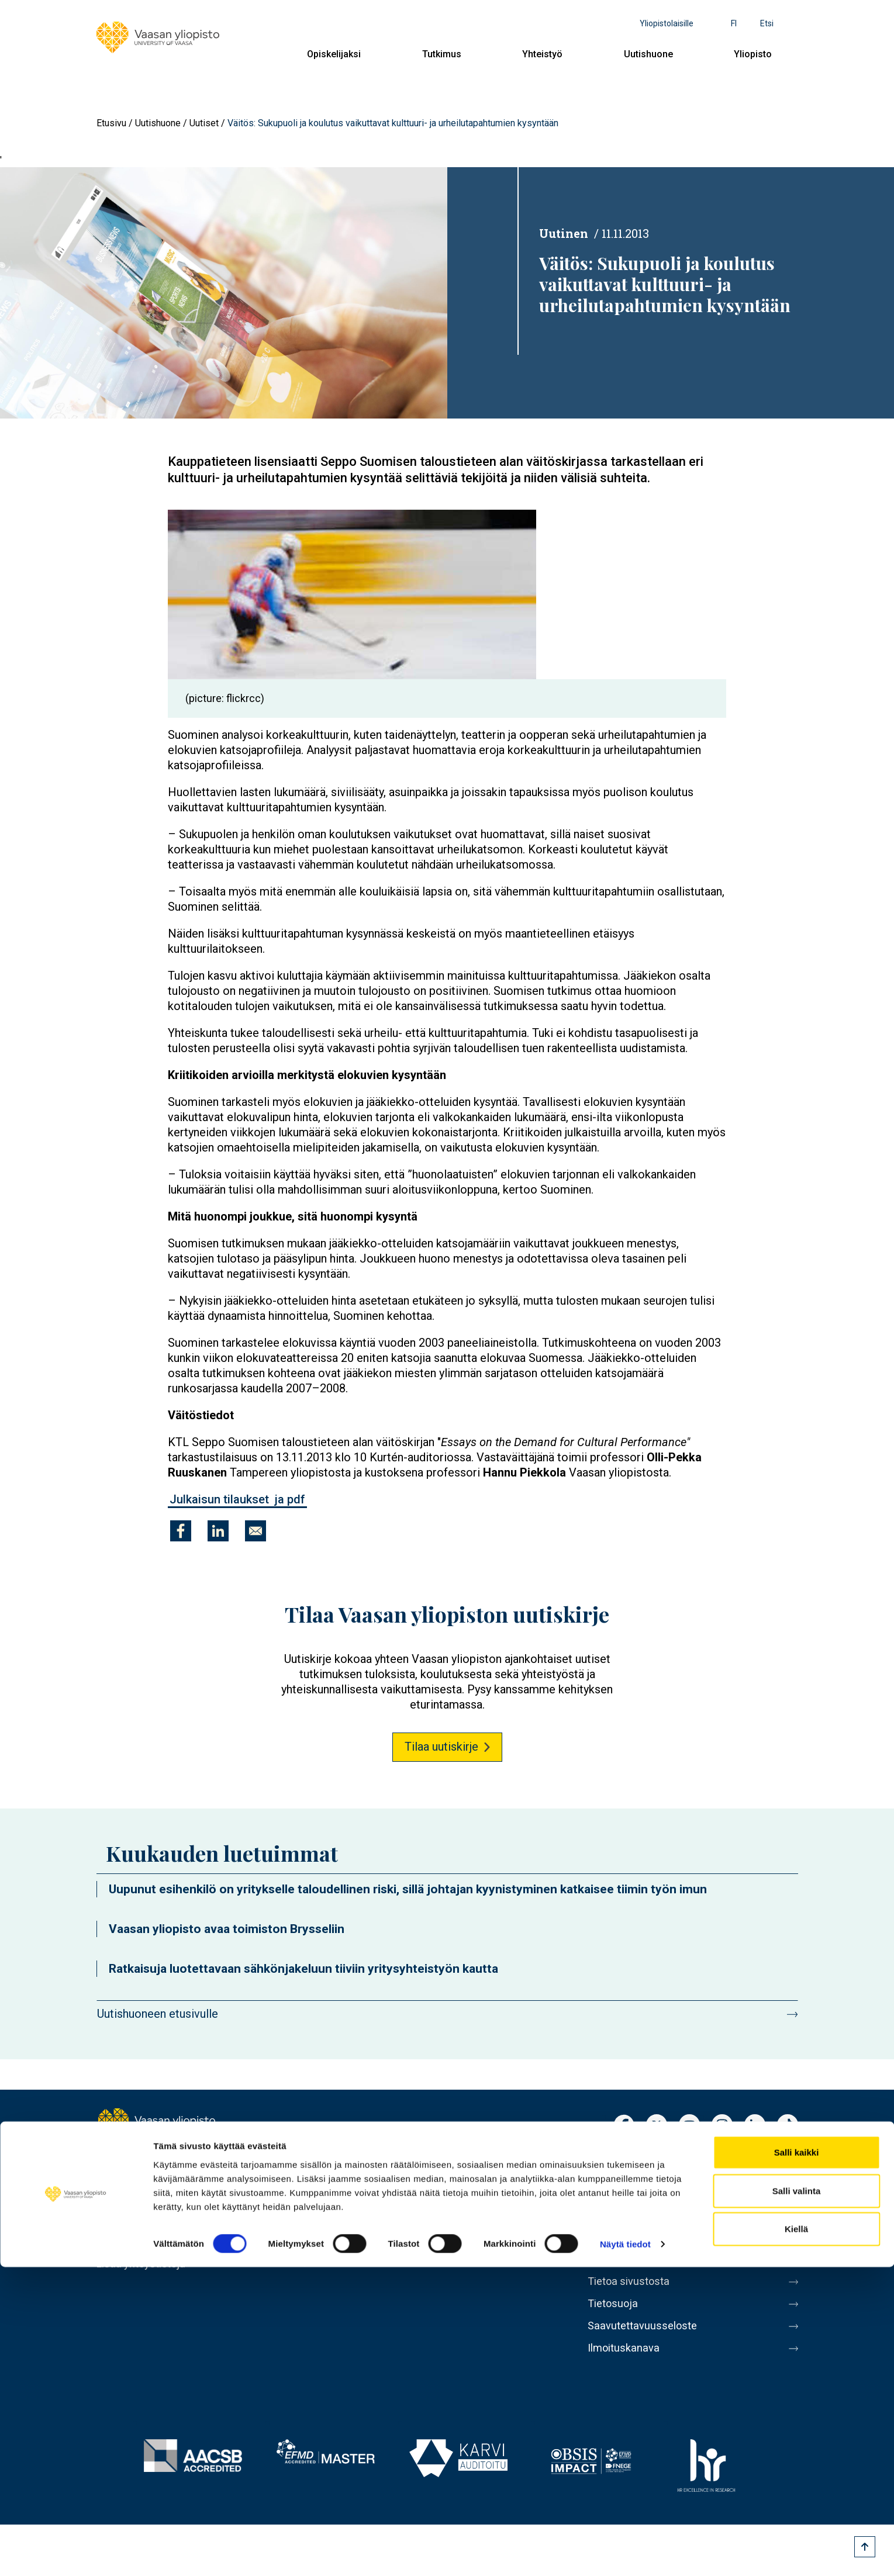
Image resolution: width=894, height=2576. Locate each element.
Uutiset (204, 123)
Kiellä (796, 2538)
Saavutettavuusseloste (646, 2342)
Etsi (767, 23)
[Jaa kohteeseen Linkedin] (218, 1530)
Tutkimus (441, 54)
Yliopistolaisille (666, 23)
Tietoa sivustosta (632, 2293)
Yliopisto (753, 54)
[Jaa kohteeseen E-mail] (255, 1530)
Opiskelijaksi (334, 54)
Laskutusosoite (627, 2219)
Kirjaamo (610, 2195)
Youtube (689, 2125)
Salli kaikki (796, 2461)
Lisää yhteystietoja (144, 2264)
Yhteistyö (542, 54)
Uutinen (563, 233)
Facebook (623, 2125)
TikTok (787, 2125)
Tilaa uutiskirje (441, 1747)
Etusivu (111, 123)
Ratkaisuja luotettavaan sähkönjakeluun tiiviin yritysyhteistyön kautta (303, 1969)
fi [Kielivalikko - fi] (734, 23)
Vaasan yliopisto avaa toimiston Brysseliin (226, 1929)
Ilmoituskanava (626, 2367)
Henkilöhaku (619, 2170)
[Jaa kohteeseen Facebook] (180, 1530)
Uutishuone (648, 54)
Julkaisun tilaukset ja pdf (237, 1499)
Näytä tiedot (625, 2553)
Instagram (722, 2125)
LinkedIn (754, 2125)
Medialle (610, 2244)
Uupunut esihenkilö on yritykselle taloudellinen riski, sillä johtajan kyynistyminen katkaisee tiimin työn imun (408, 1889)
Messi (603, 2269)
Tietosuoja (615, 2318)
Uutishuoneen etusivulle (157, 2014)
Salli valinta (796, 2500)
